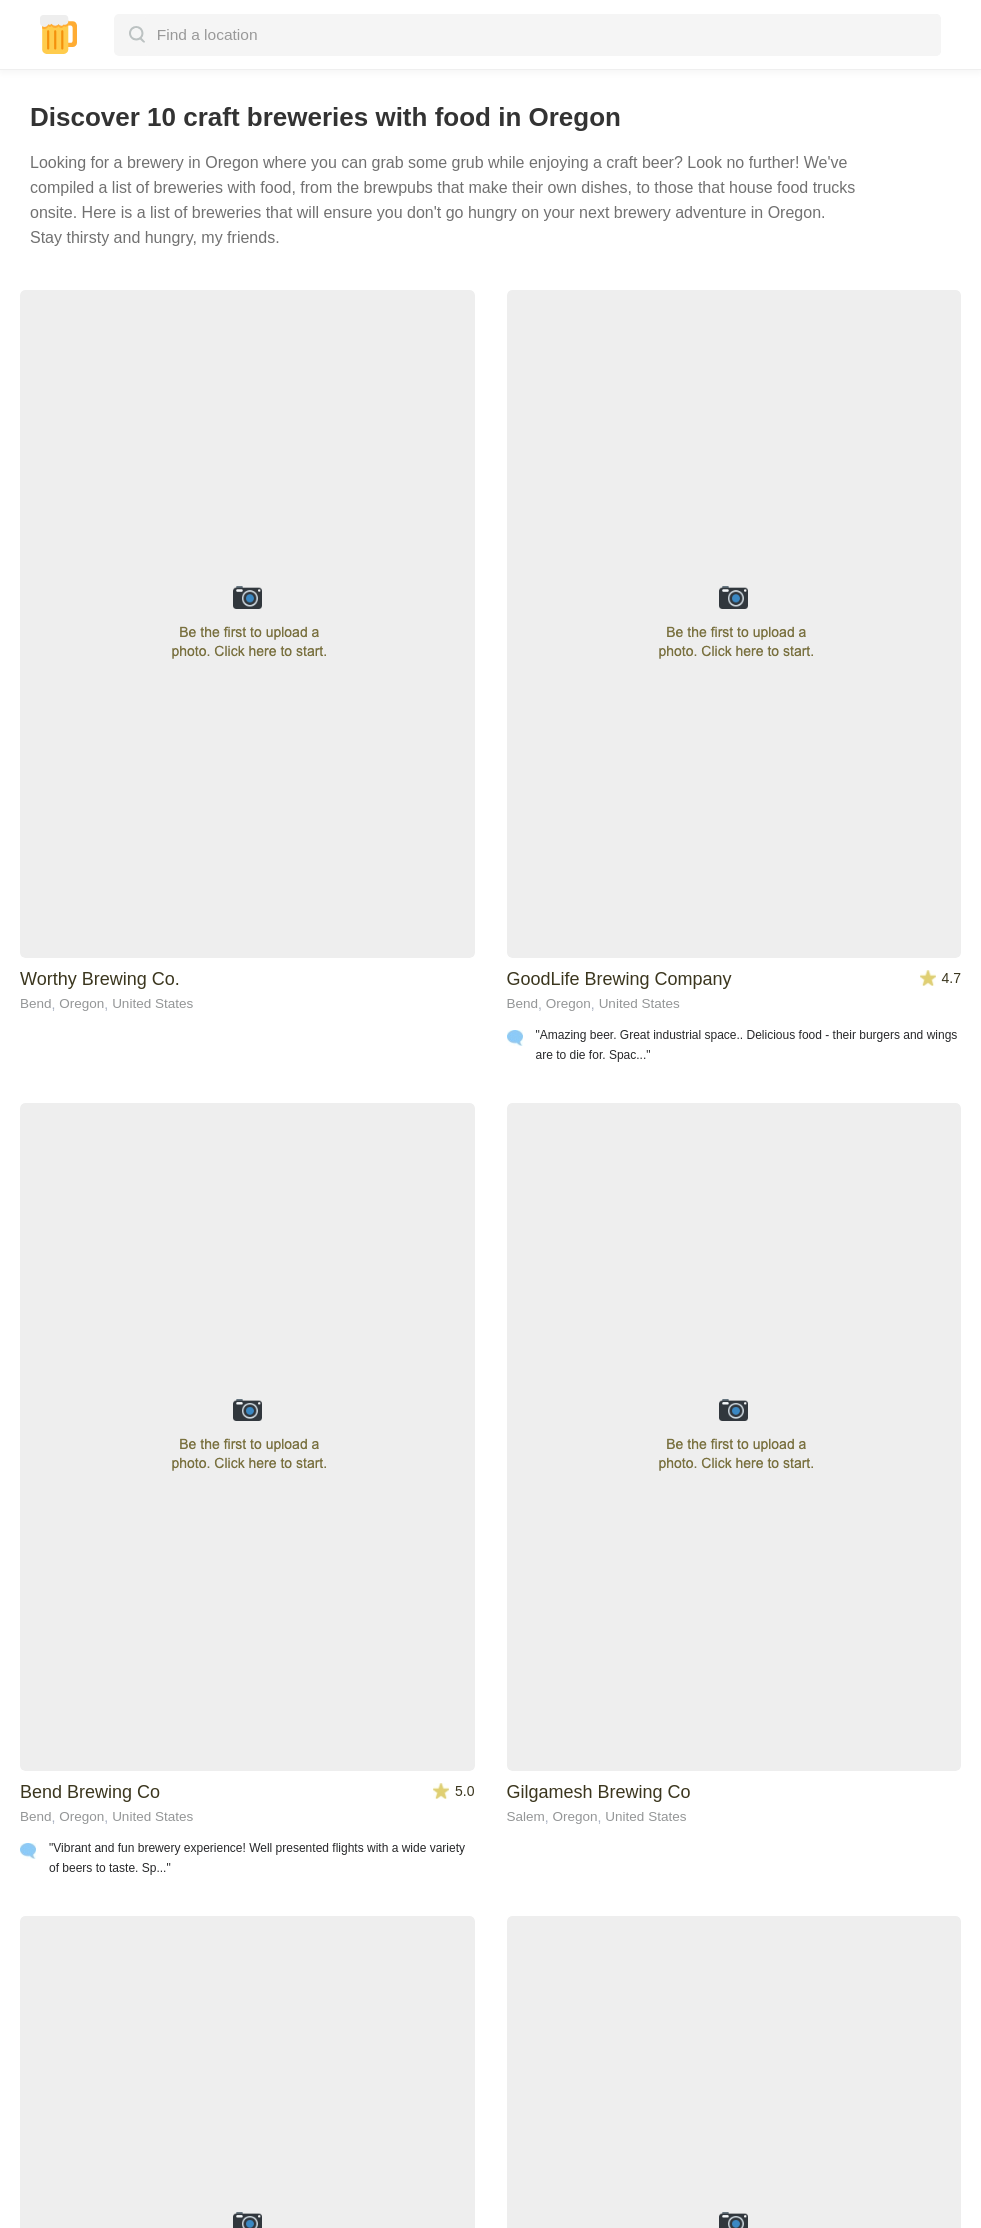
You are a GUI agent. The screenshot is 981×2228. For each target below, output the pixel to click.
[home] (58, 34)
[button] (89, 35)
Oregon (81, 1003)
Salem (526, 1816)
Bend (36, 1003)
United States (152, 1003)
